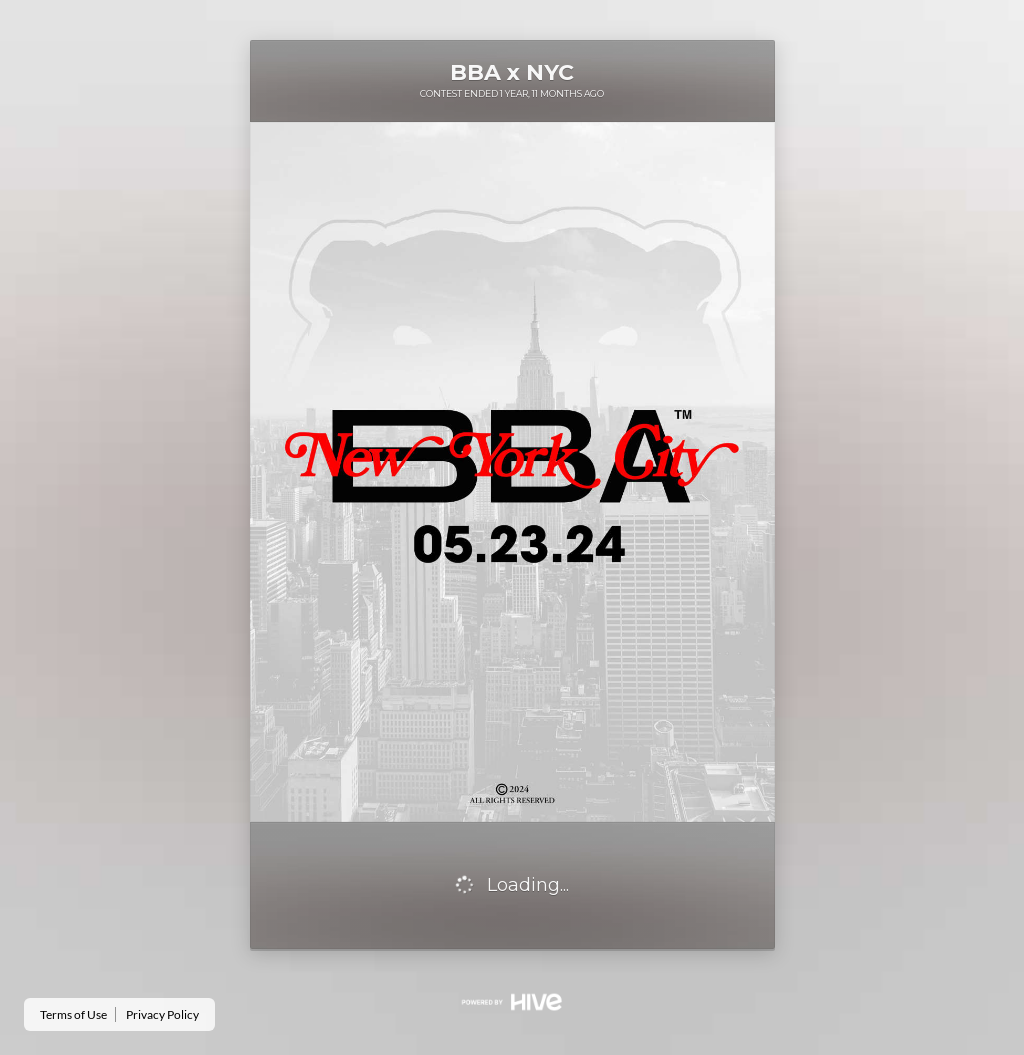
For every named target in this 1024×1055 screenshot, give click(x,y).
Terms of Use (73, 1014)
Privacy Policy (162, 1014)
